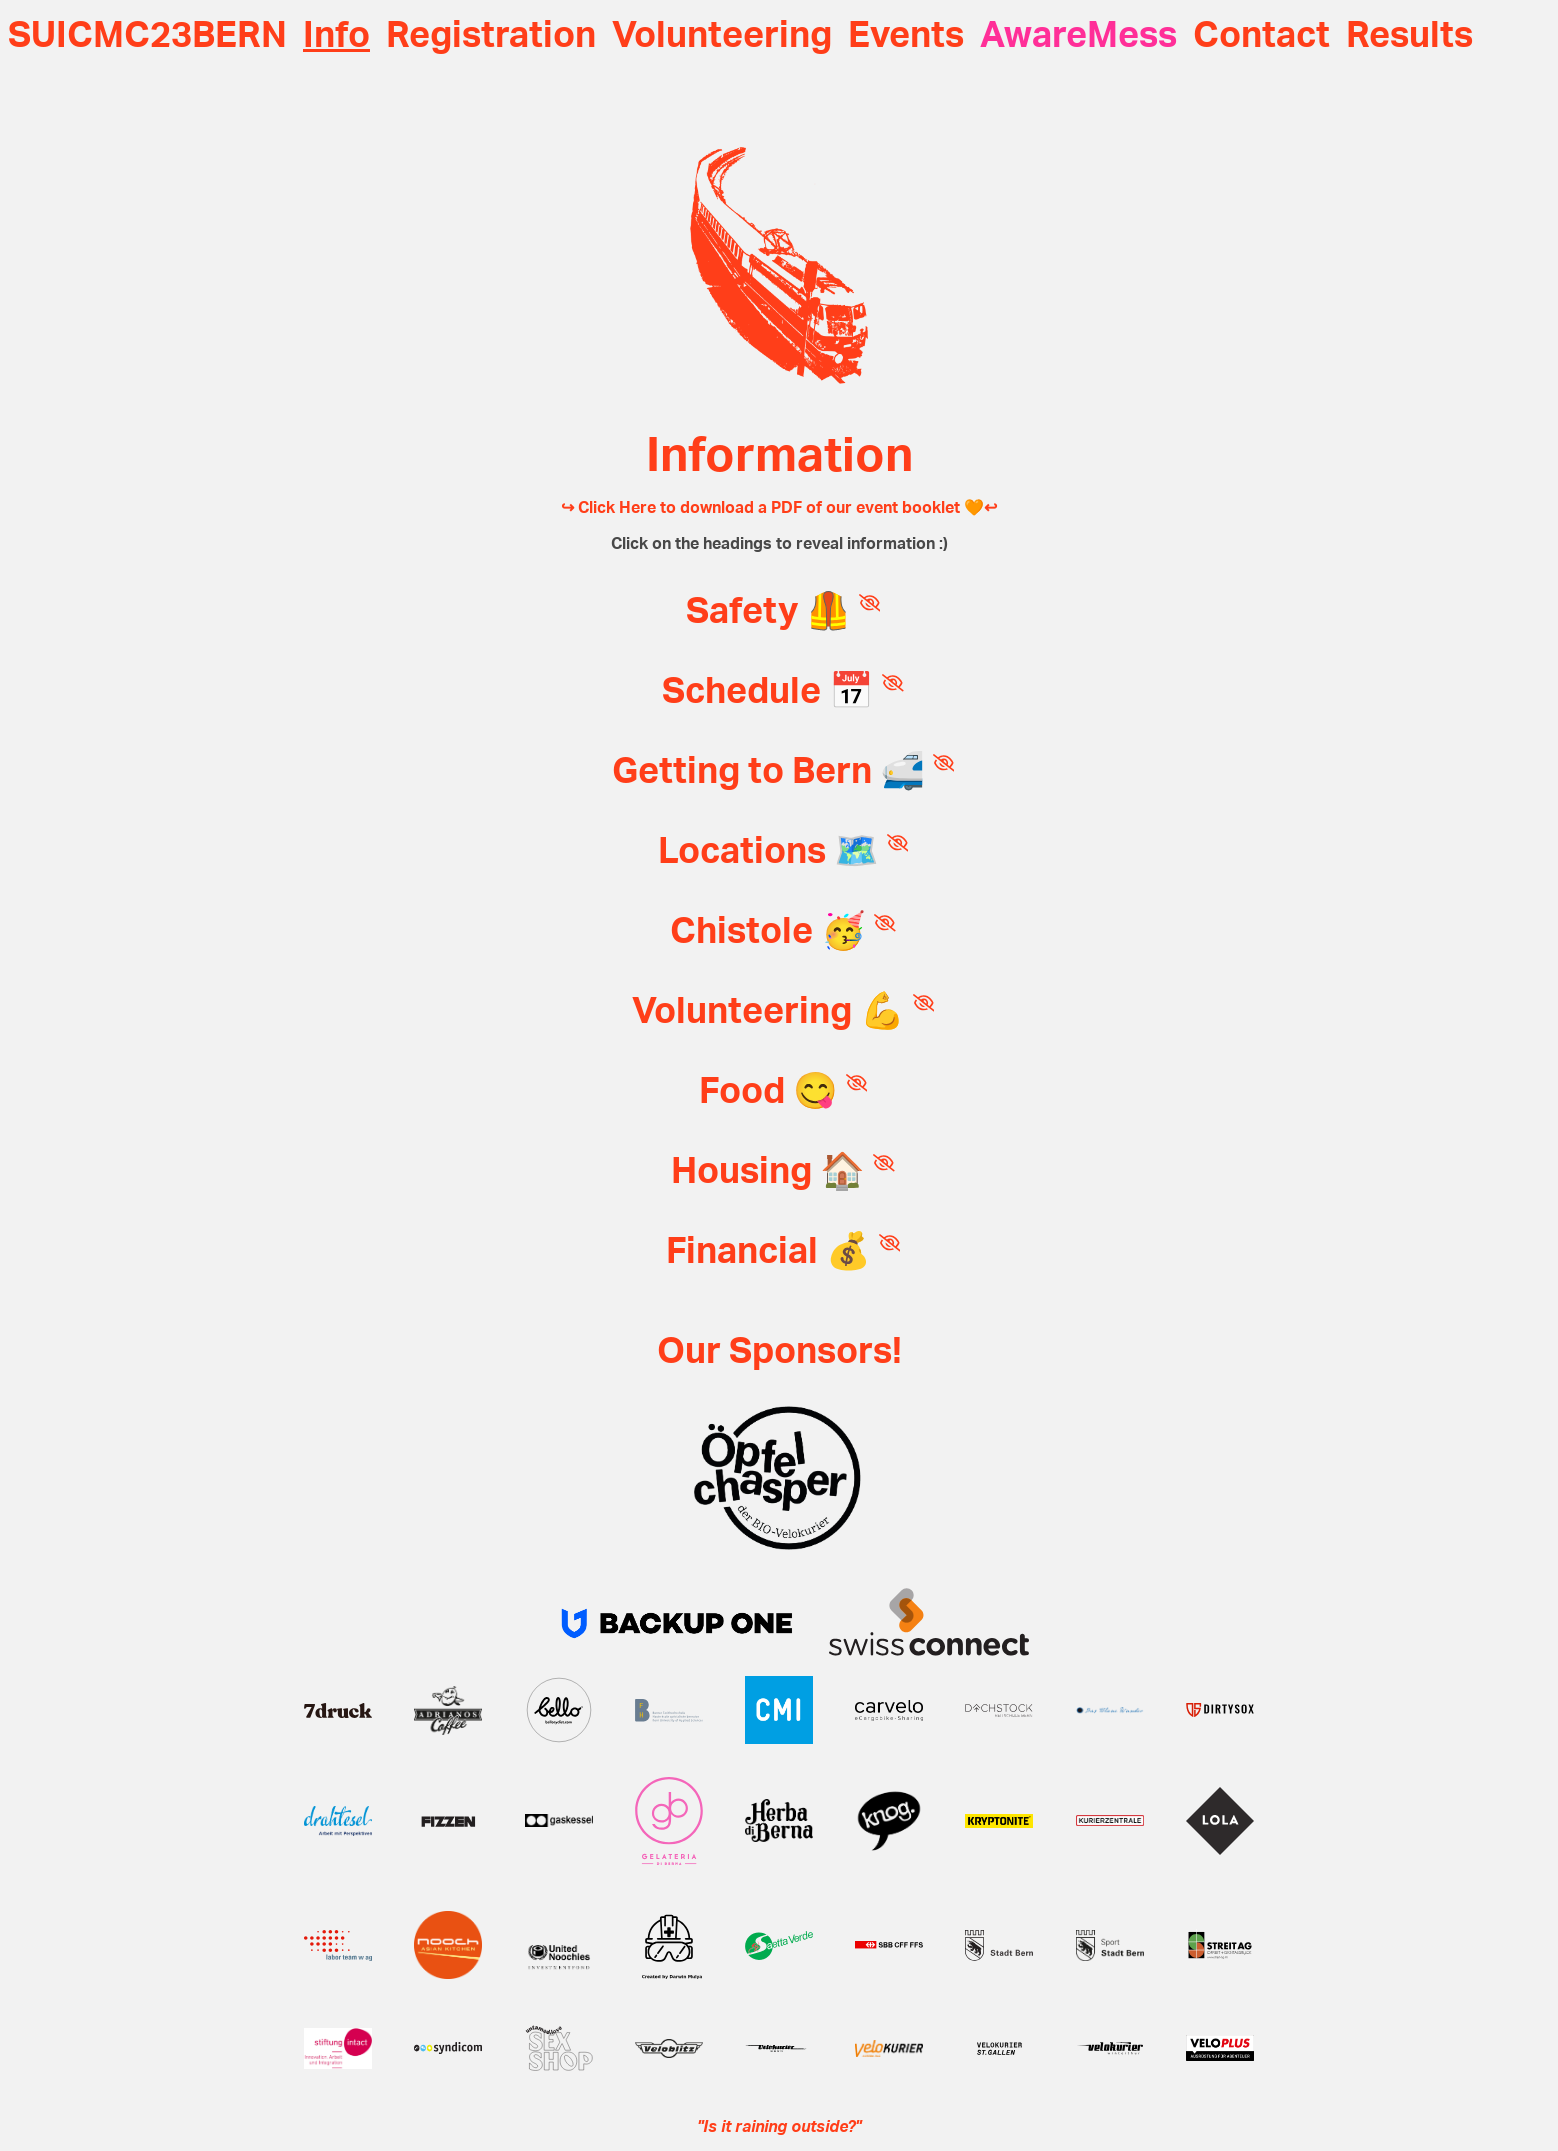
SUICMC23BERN (147, 36)
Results (1409, 36)
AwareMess (1078, 36)
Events (906, 36)
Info (336, 36)
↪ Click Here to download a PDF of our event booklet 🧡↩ (779, 508)
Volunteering (722, 36)
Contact (1261, 36)
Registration (491, 36)
